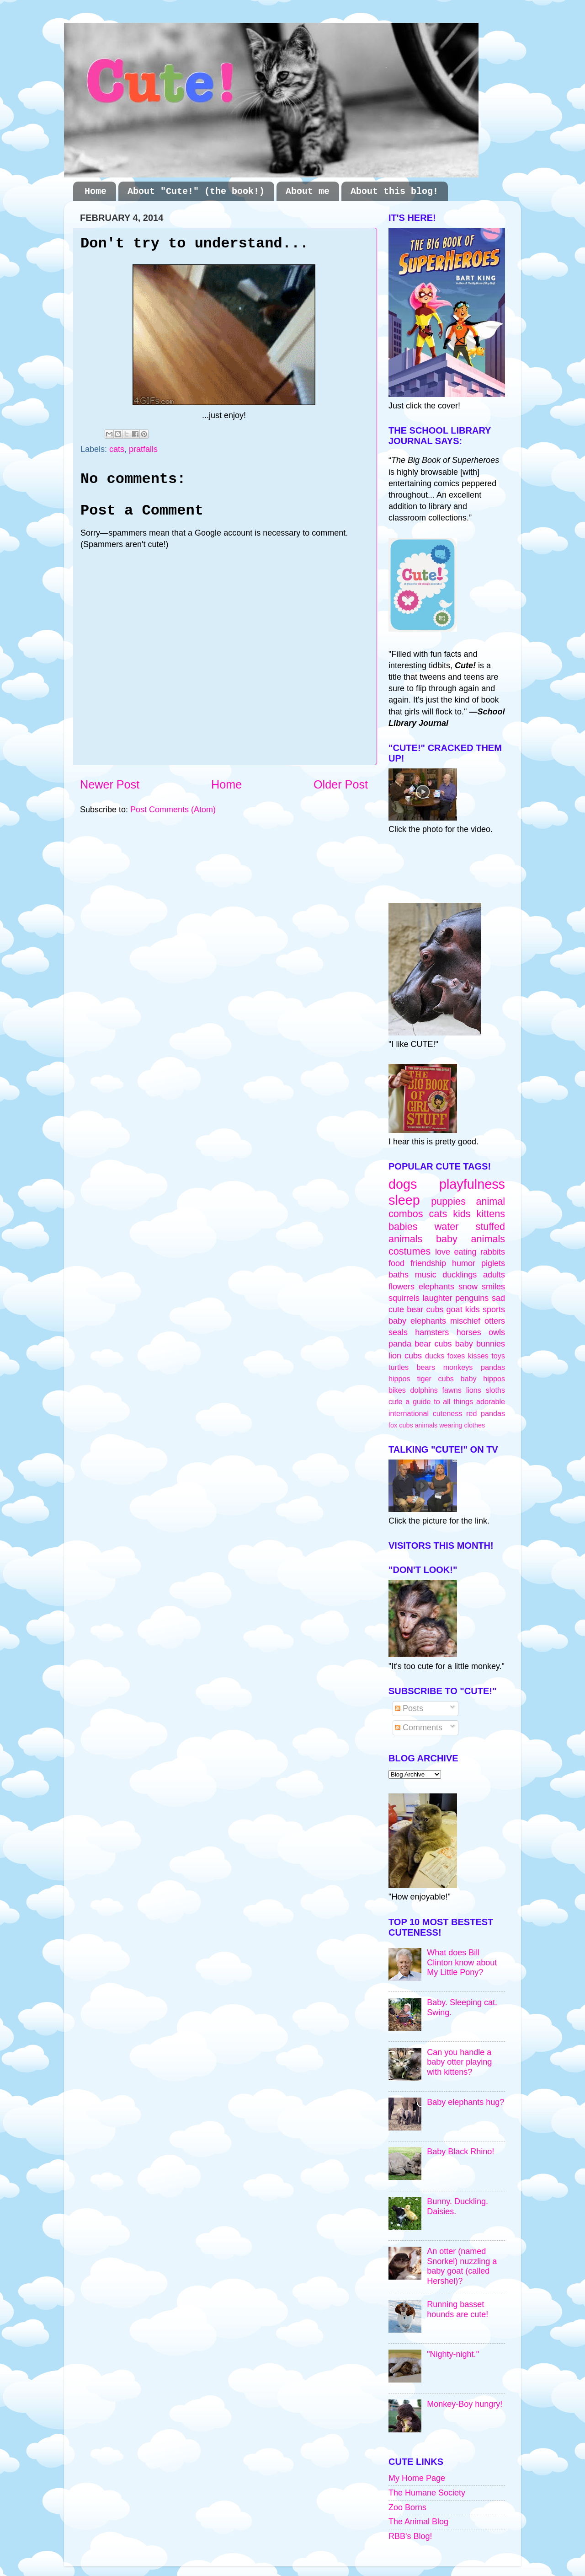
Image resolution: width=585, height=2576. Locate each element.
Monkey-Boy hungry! (464, 2404)
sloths (495, 1390)
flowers (401, 1286)
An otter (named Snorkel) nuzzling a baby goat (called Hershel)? (462, 2266)
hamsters (432, 1332)
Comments (418, 1727)
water (447, 1226)
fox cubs (400, 1425)
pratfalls (143, 449)
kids (461, 1213)
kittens (491, 1213)
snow (468, 1286)
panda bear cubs (420, 1343)
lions (473, 1390)
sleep (404, 1200)
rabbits (492, 1251)
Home (95, 191)
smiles (493, 1286)
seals (398, 1332)
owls (497, 1332)
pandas (493, 1367)
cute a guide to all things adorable (446, 1401)
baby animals (470, 1239)
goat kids (463, 1309)
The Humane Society (426, 2492)
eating (465, 1251)
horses (469, 1332)
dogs (402, 1184)
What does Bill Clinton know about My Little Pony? (462, 1962)
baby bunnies (480, 1343)
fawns (452, 1390)
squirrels (404, 1298)
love (442, 1251)
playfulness (472, 1184)
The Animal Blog (418, 2521)
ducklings (459, 1274)
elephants (436, 1286)
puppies (448, 1201)
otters (494, 1321)
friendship (428, 1263)
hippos (399, 1378)
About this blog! (394, 191)
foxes (456, 1356)
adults (494, 1274)
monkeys (458, 1367)
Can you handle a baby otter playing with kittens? (459, 2062)
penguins (472, 1298)
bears (426, 1367)
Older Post (341, 784)
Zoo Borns (407, 2507)
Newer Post (109, 784)
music (425, 1274)
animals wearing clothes (450, 1425)
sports (494, 1309)
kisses (478, 1356)
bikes (397, 1390)
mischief (465, 1321)
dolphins (424, 1390)
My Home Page (416, 2478)
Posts (409, 1708)
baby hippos (483, 1378)
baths (398, 1274)
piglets (493, 1263)
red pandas (485, 1413)
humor (463, 1263)
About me (308, 191)
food (396, 1263)
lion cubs (405, 1355)
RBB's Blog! (410, 2536)
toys (498, 1356)
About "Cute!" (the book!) (196, 191)
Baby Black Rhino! (460, 2151)
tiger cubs (435, 1378)
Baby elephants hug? (465, 2102)
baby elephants (417, 1321)
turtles (398, 1367)
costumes (409, 1251)
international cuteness (425, 1413)
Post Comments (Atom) (173, 809)
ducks (434, 1356)
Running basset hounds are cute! (457, 2309)
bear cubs (425, 1309)
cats (116, 449)
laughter (437, 1298)
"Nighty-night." (453, 2354)
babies (403, 1226)
